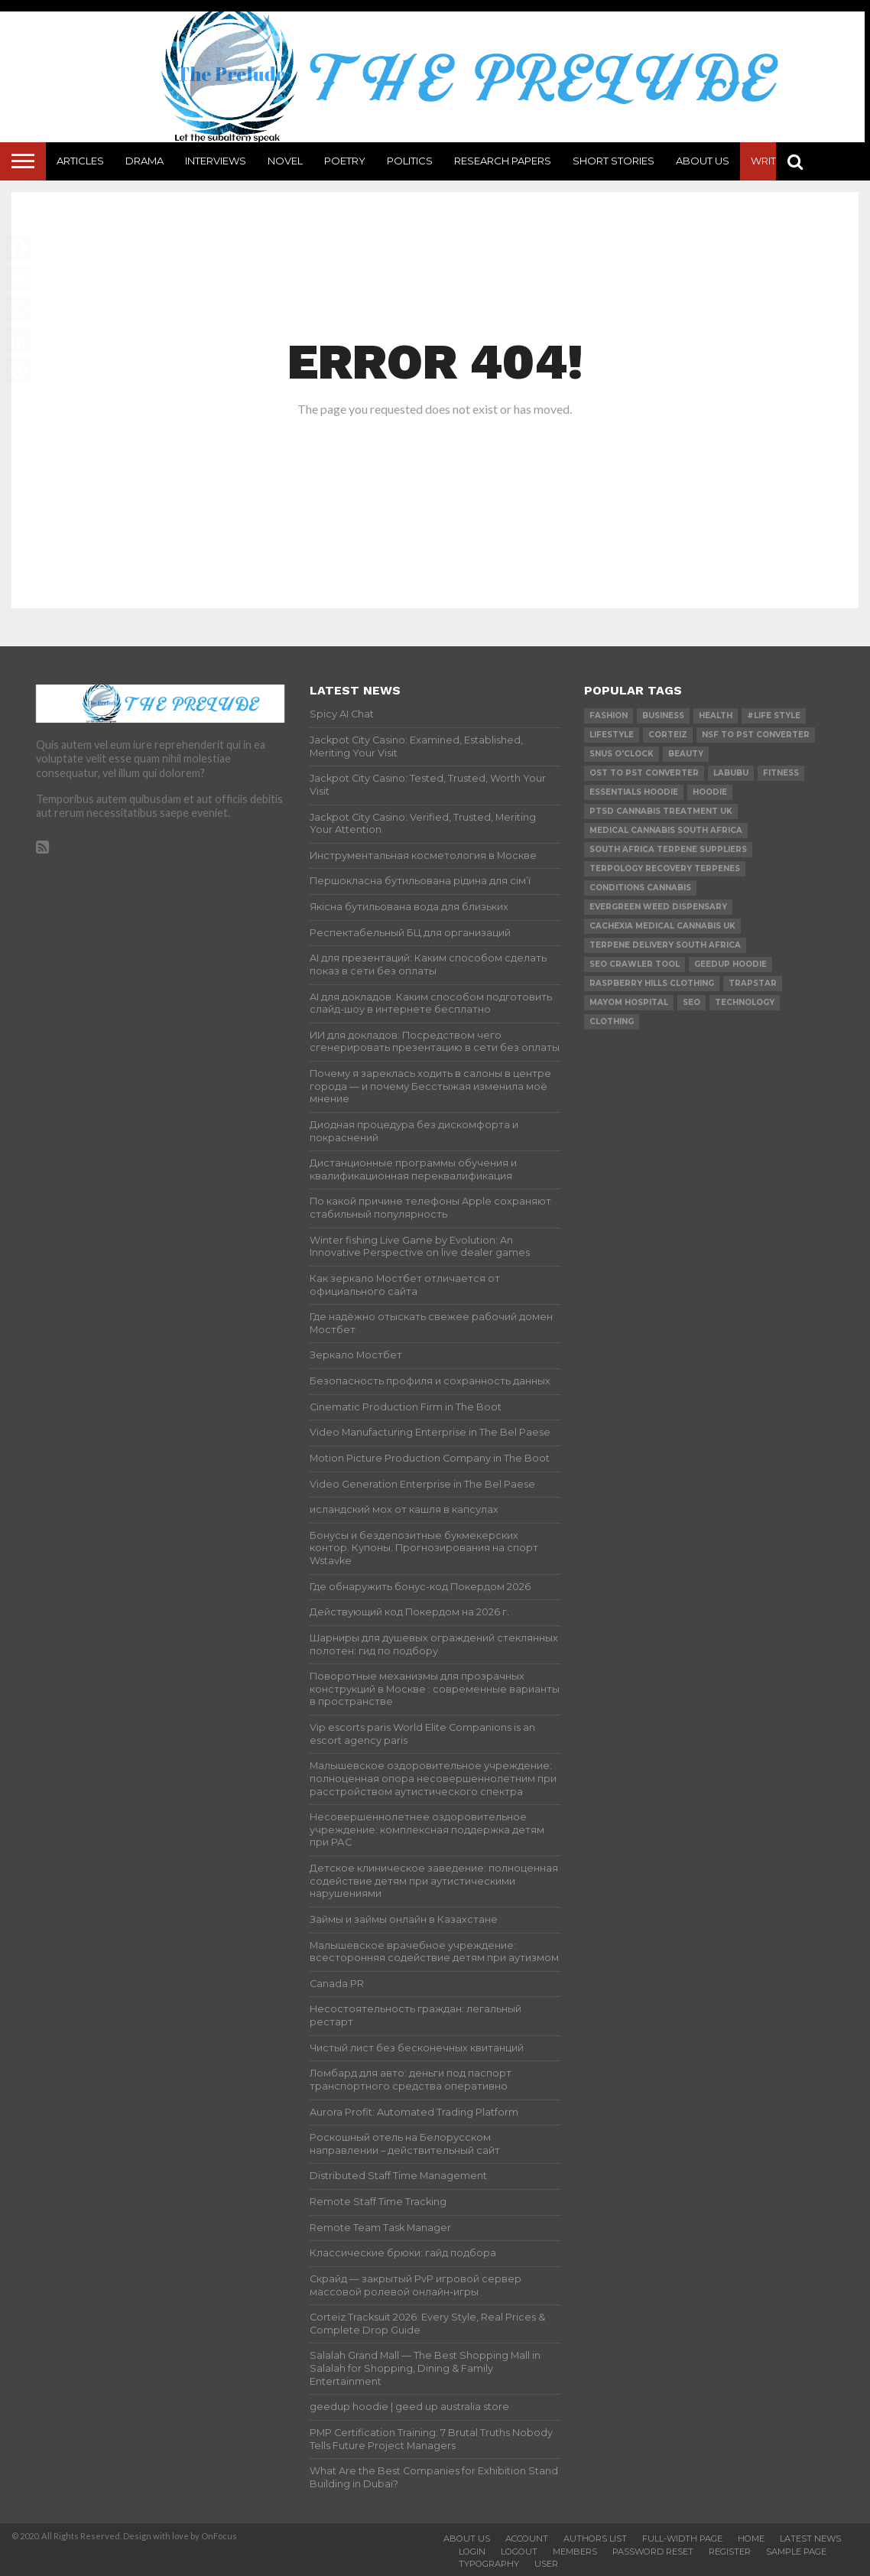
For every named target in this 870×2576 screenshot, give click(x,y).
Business (663, 715)
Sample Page (796, 2551)
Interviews (215, 160)
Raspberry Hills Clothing (651, 983)
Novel (285, 160)
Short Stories (613, 160)
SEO (691, 1002)
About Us (702, 160)
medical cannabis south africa (665, 830)
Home (751, 2538)
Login (472, 2551)
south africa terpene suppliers (668, 849)
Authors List (595, 2538)
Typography (489, 2563)
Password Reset (652, 2551)
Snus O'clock (621, 754)
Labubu (730, 773)
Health (715, 715)
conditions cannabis (640, 888)
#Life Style (773, 715)
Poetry (344, 160)
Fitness (781, 773)
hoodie (710, 792)
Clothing (611, 1021)
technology (744, 1002)
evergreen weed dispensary (658, 907)
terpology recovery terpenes (664, 868)
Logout (519, 2551)
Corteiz (667, 735)
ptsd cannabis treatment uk (660, 811)
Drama (144, 160)
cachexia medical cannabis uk (662, 926)
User (546, 2563)
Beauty (685, 754)
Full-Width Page (682, 2538)
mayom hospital (628, 1002)
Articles (80, 160)
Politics (410, 160)
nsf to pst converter (756, 735)
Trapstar (753, 983)
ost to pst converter (644, 773)
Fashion (608, 715)
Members (575, 2551)
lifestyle (611, 735)
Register (730, 2551)
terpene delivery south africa (665, 945)
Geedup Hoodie (730, 964)
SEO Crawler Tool (634, 964)
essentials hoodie (633, 792)
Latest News (810, 2538)
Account (526, 2538)
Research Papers (502, 160)
